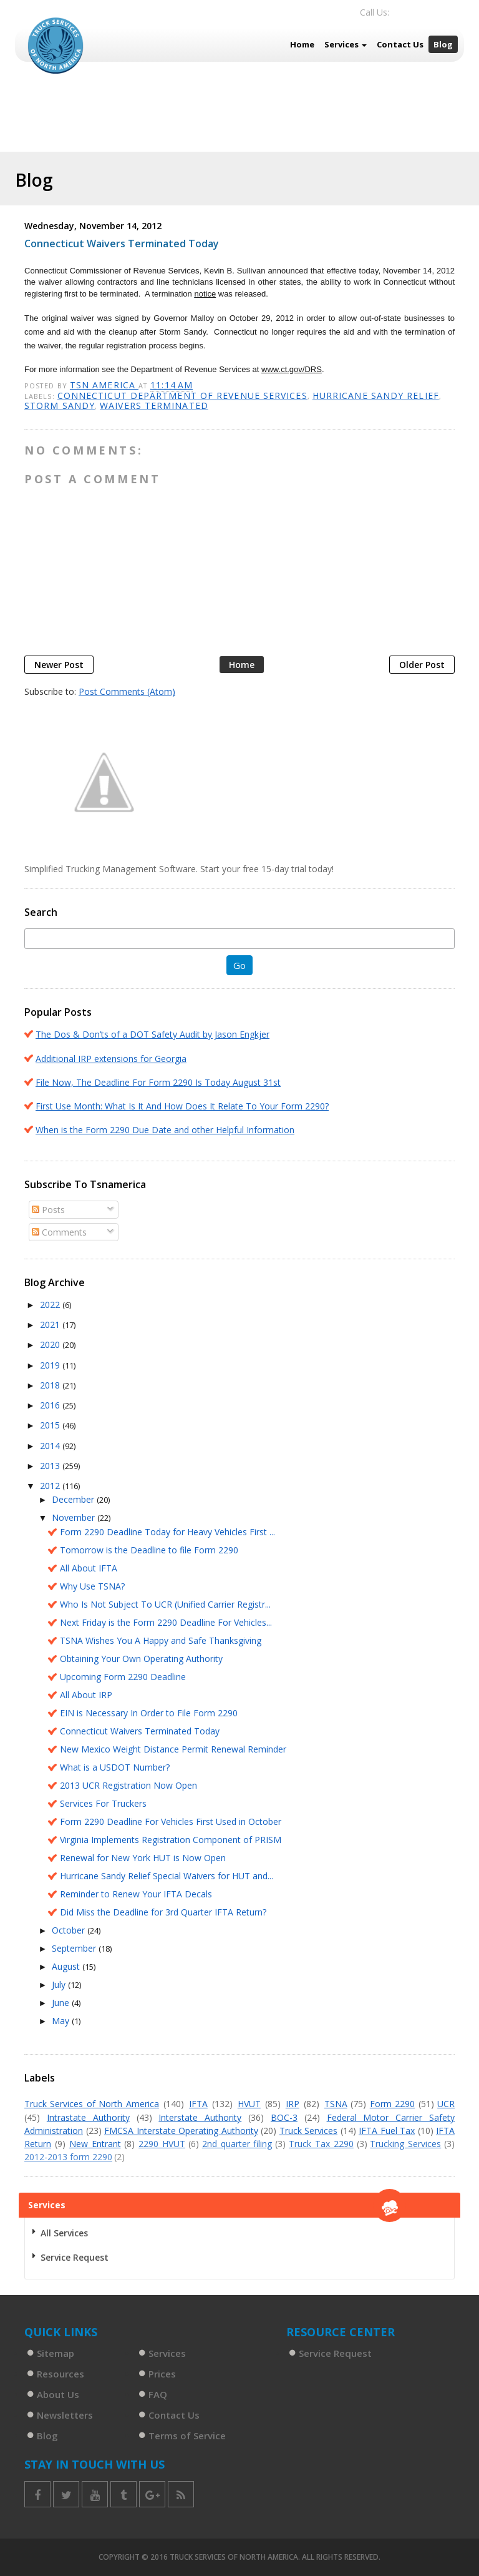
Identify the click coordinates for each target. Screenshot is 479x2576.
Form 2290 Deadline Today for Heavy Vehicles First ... (167, 1532)
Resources (60, 2373)
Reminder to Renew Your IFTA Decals (136, 1894)
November (74, 1517)
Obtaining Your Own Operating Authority (141, 1658)
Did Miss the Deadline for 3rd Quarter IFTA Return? (163, 1912)
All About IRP (86, 1695)
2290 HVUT (161, 2144)
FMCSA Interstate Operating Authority (181, 2130)
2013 (51, 1466)
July (60, 1984)
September (75, 1948)
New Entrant (95, 2144)
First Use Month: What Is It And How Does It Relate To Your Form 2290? (182, 1106)
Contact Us (400, 44)
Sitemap (55, 2353)
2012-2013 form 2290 (68, 2157)
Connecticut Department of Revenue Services (182, 395)
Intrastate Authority (88, 2117)
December (74, 1499)
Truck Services (308, 2130)
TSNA (335, 2104)
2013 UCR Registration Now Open (128, 1785)
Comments (59, 1232)
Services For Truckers (103, 1803)
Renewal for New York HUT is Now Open (143, 1858)
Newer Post (59, 665)
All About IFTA (88, 1568)
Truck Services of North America (91, 2104)
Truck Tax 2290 (321, 2144)
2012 (51, 1486)
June (62, 2002)
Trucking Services (405, 2144)
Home (302, 44)
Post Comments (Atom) (127, 691)
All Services (64, 2233)
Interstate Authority (199, 2117)
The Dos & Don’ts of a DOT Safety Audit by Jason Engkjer (152, 1034)
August (67, 1966)
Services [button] (345, 44)
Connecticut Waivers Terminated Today (140, 1731)
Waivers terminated (154, 405)
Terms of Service (187, 2435)
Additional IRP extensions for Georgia (111, 1058)
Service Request (75, 2257)
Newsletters (65, 2415)
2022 (51, 1304)
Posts (48, 1210)
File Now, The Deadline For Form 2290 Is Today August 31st (158, 1082)
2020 (51, 1344)
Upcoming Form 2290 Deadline (123, 1677)
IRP (292, 2104)
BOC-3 (284, 2117)
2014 (51, 1446)
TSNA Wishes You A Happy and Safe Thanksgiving (160, 1640)
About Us (58, 2394)
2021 (51, 1324)
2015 (51, 1425)
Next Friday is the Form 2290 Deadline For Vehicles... (166, 1622)
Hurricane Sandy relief (375, 395)
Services (167, 2353)
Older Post (422, 665)
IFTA (198, 2104)
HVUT (249, 2104)
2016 (51, 1405)
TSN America (104, 385)
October (69, 1930)
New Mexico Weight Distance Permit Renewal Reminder (173, 1749)
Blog (443, 44)
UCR (446, 2104)
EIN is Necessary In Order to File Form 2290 (149, 1713)
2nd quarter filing (237, 2144)
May (62, 2021)
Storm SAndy (59, 405)
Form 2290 (392, 2104)
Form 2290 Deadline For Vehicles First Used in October (170, 1821)
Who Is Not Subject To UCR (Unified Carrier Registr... (165, 1604)
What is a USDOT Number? (115, 1767)
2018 (51, 1385)
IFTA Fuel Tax (387, 2130)
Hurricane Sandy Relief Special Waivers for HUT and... (166, 1876)
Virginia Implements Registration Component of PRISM (170, 1840)
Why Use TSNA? (92, 1586)
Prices (162, 2373)
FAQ (157, 2394)
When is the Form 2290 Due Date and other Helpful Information (165, 1130)
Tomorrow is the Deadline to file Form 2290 (149, 1550)
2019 (51, 1365)
